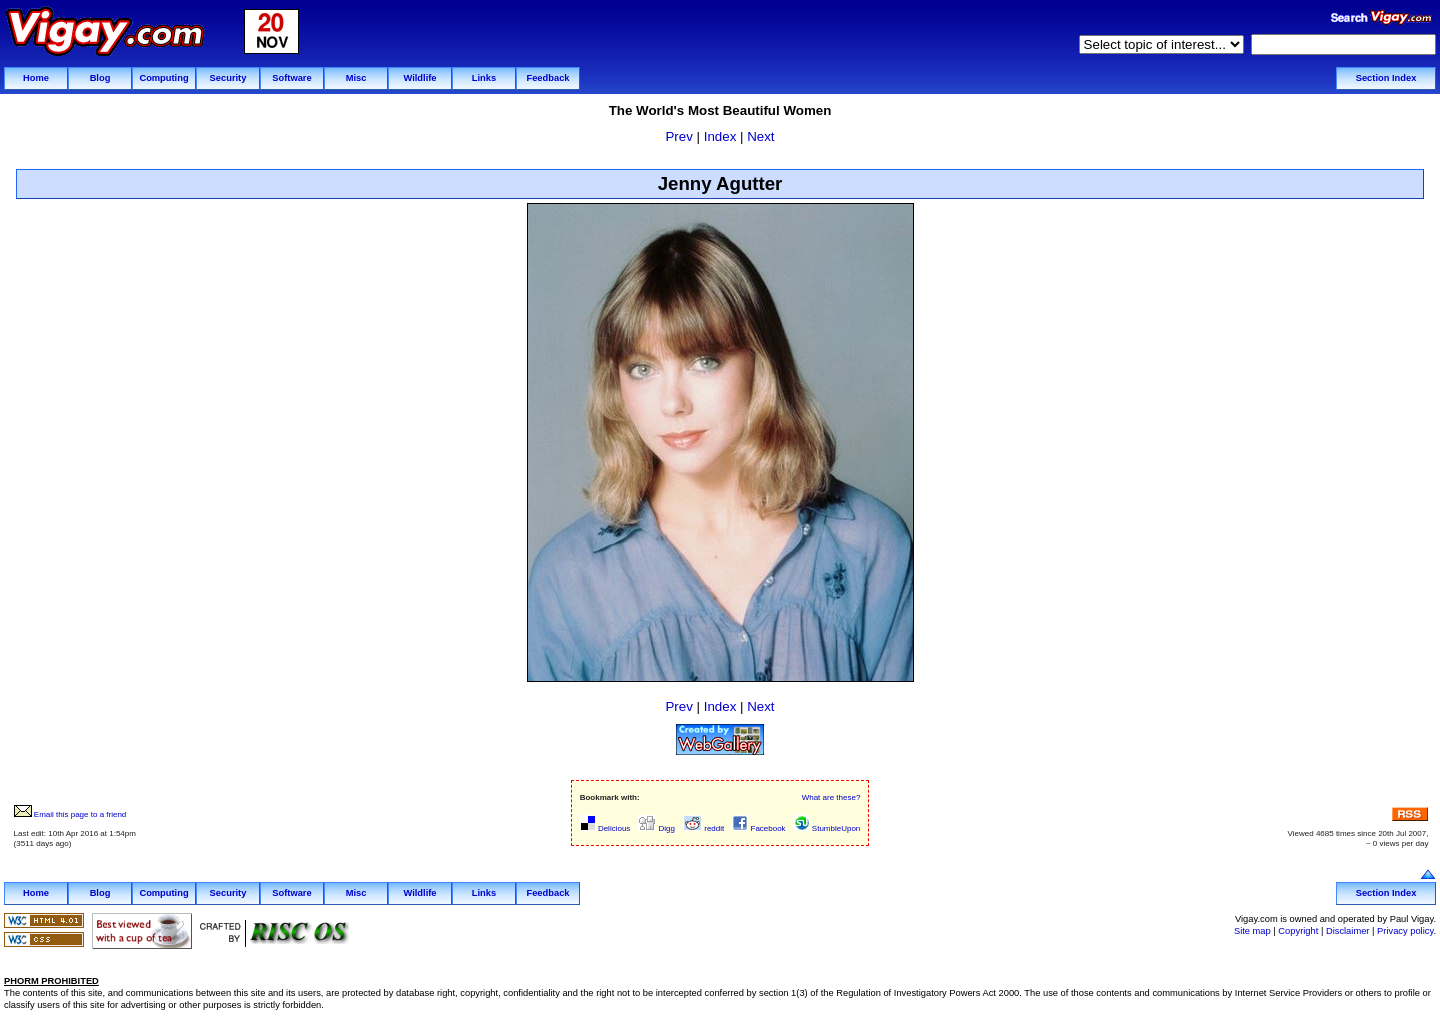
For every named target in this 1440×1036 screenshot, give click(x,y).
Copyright (1298, 931)
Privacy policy (1405, 931)
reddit (703, 828)
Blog (100, 78)
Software (291, 78)
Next (760, 136)
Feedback (547, 78)
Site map (1252, 931)
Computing (163, 78)
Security (228, 78)
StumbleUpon (827, 828)
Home (36, 78)
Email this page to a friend (70, 814)
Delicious (605, 828)
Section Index (1386, 78)
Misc (356, 78)
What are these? (831, 797)
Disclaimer (1348, 931)
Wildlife (419, 78)
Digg (656, 828)
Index (720, 136)
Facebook (758, 828)
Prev (678, 136)
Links (484, 78)
